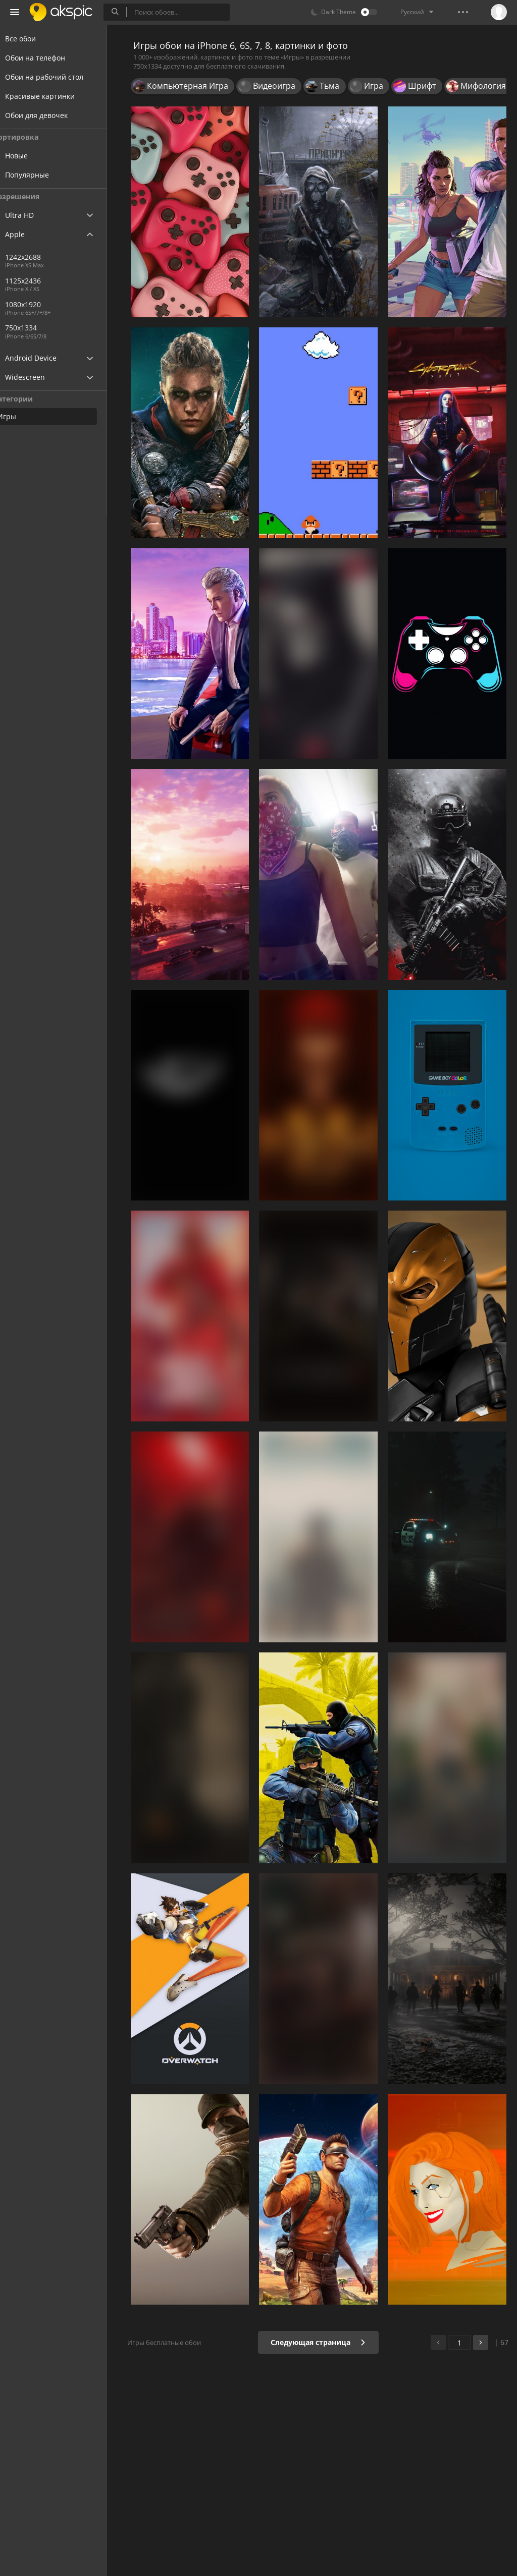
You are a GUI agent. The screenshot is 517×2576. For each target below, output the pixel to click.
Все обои (32, 38)
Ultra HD (31, 215)
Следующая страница (321, 2342)
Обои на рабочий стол (56, 77)
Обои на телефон (47, 58)
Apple (27, 234)
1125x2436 (42, 280)
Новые (35, 155)
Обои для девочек (48, 115)
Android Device (43, 358)
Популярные (46, 175)
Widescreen (37, 377)
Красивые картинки (52, 96)
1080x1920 (42, 304)
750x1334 (75, 327)
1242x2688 (42, 257)
